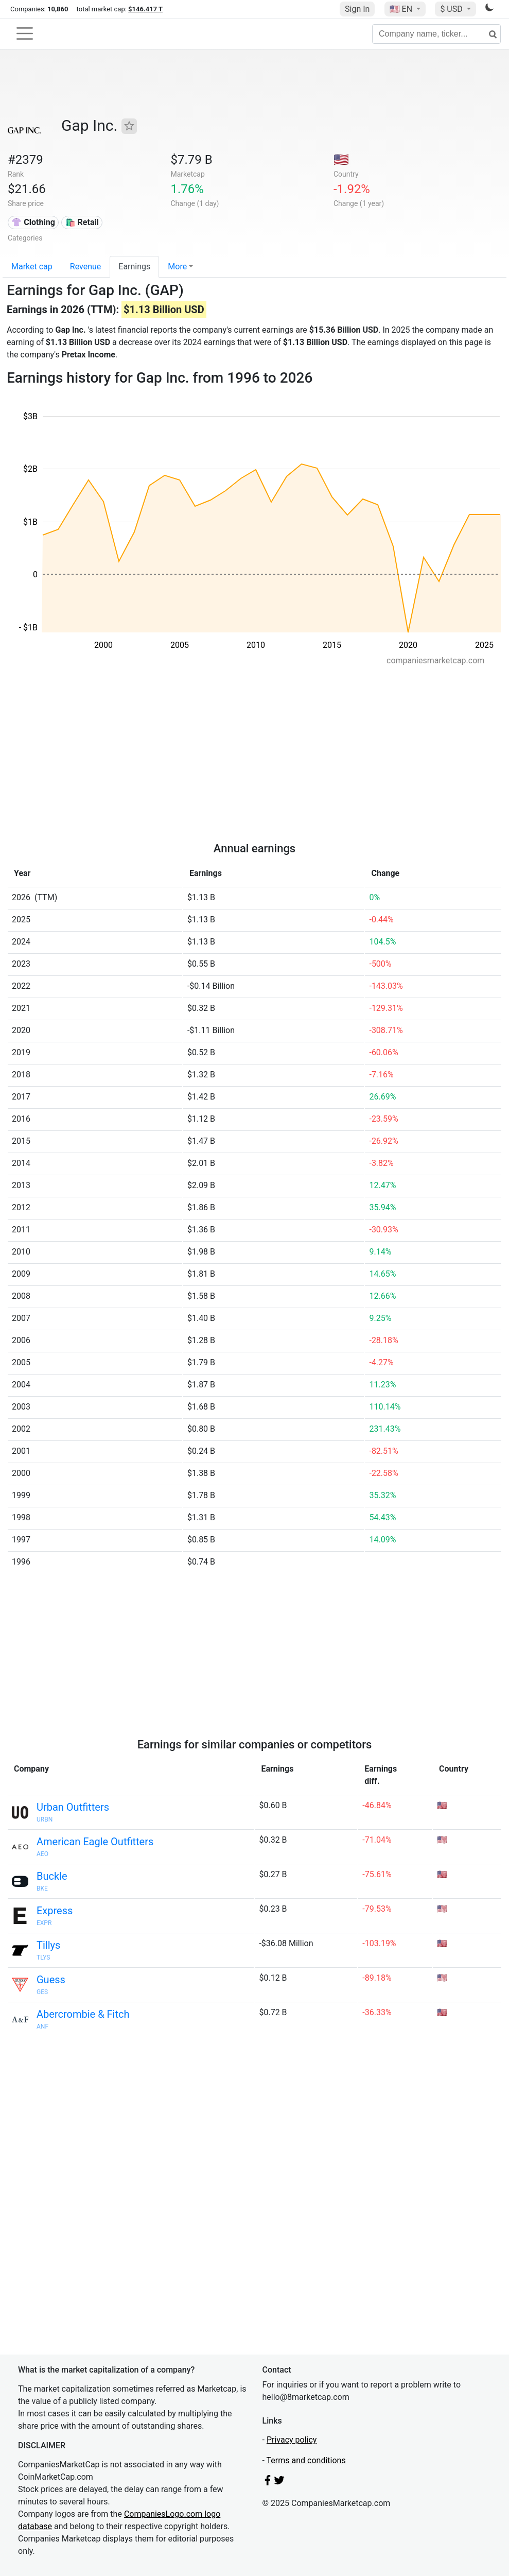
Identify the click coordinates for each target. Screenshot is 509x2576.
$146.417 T (145, 9)
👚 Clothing (33, 222)
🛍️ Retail (82, 222)
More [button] (177, 266)
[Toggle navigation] (24, 33)
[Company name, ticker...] (436, 34)
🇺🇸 (402, 9)
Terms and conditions (306, 2460)
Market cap (31, 266)
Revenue (85, 266)
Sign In (357, 9)
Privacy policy (292, 2440)
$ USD (452, 9)
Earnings (134, 266)
